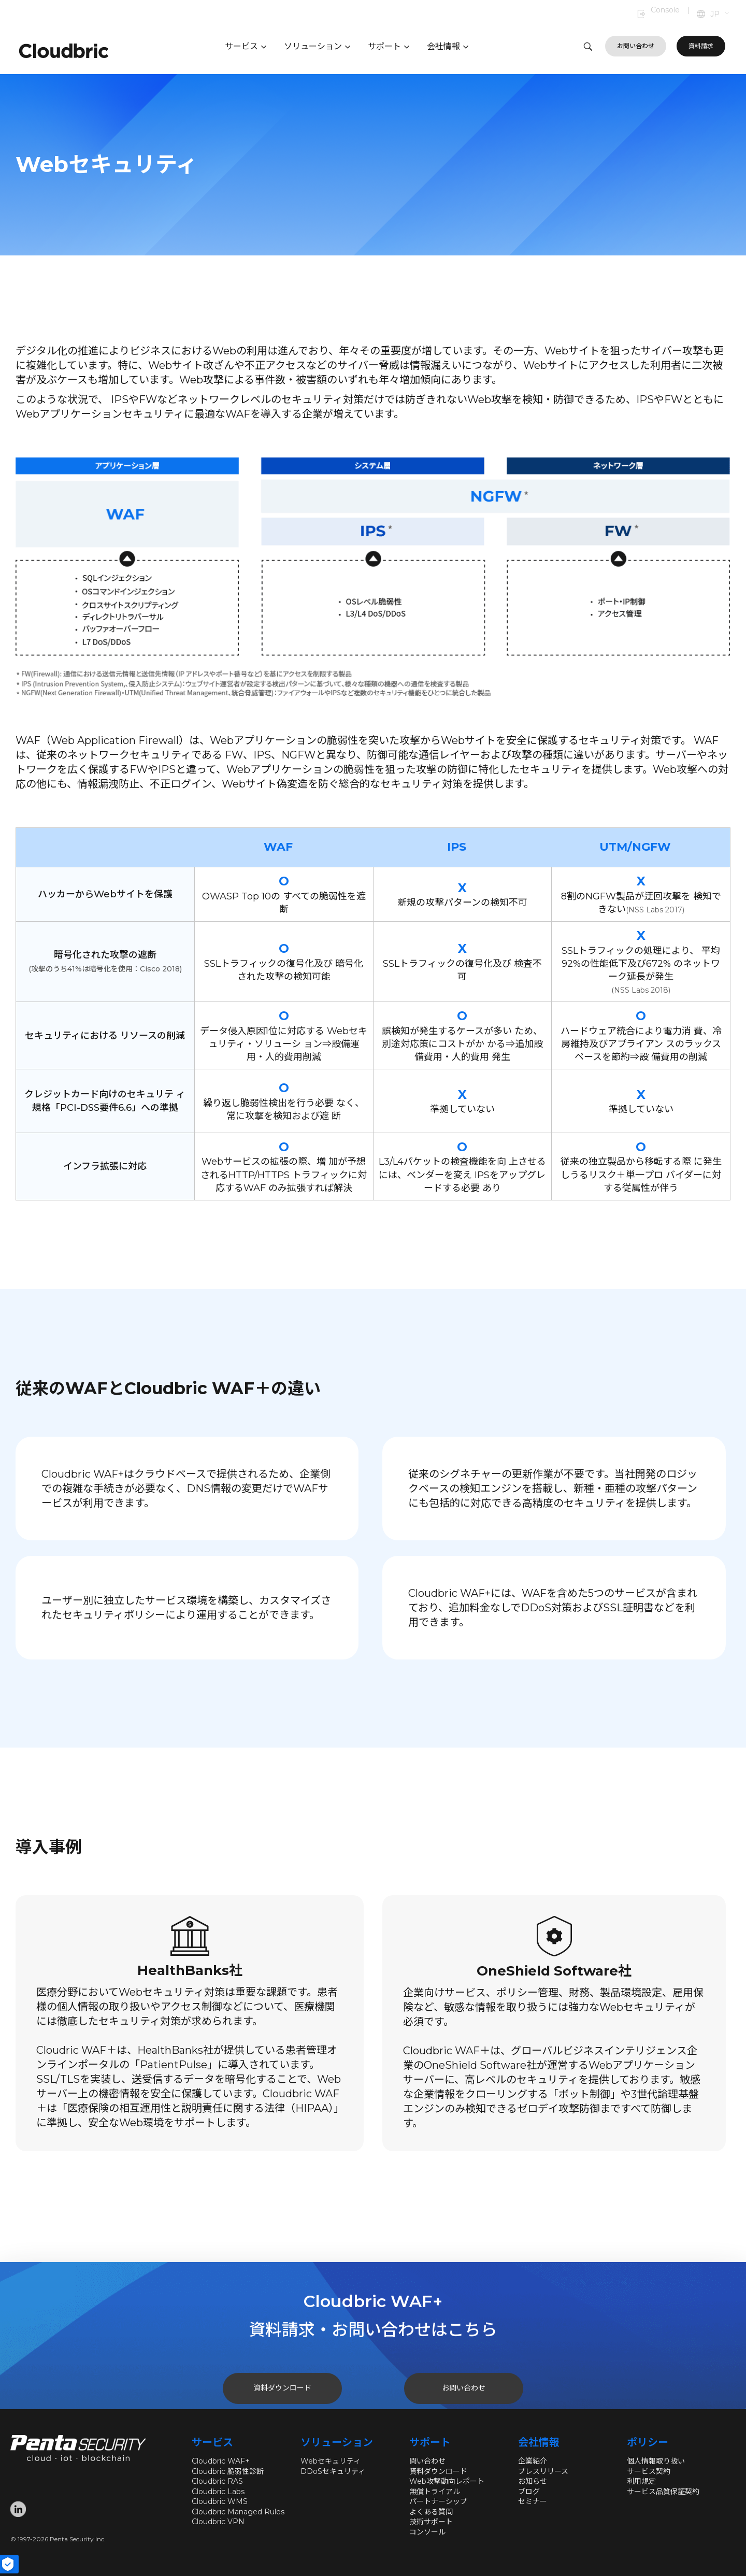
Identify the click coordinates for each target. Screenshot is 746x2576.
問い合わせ (427, 2461)
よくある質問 (431, 2511)
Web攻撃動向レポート (446, 2481)
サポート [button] (388, 46)
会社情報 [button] (447, 46)
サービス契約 (648, 2471)
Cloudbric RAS (217, 2481)
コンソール (427, 2532)
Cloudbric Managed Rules (238, 2511)
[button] (720, 14)
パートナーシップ (438, 2501)
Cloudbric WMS (220, 2501)
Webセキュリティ (330, 2461)
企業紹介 (532, 2461)
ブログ (529, 2491)
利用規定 (641, 2481)
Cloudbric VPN (218, 2521)
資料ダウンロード (438, 2471)
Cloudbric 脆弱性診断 (228, 2471)
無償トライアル (434, 2491)
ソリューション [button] (317, 46)
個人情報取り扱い (656, 2461)
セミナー (532, 2501)
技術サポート (431, 2521)
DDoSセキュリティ (332, 2471)
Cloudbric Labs (218, 2491)
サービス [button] (245, 46)
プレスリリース (543, 2471)
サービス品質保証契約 (663, 2491)
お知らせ (532, 2481)
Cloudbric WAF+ (221, 2461)
